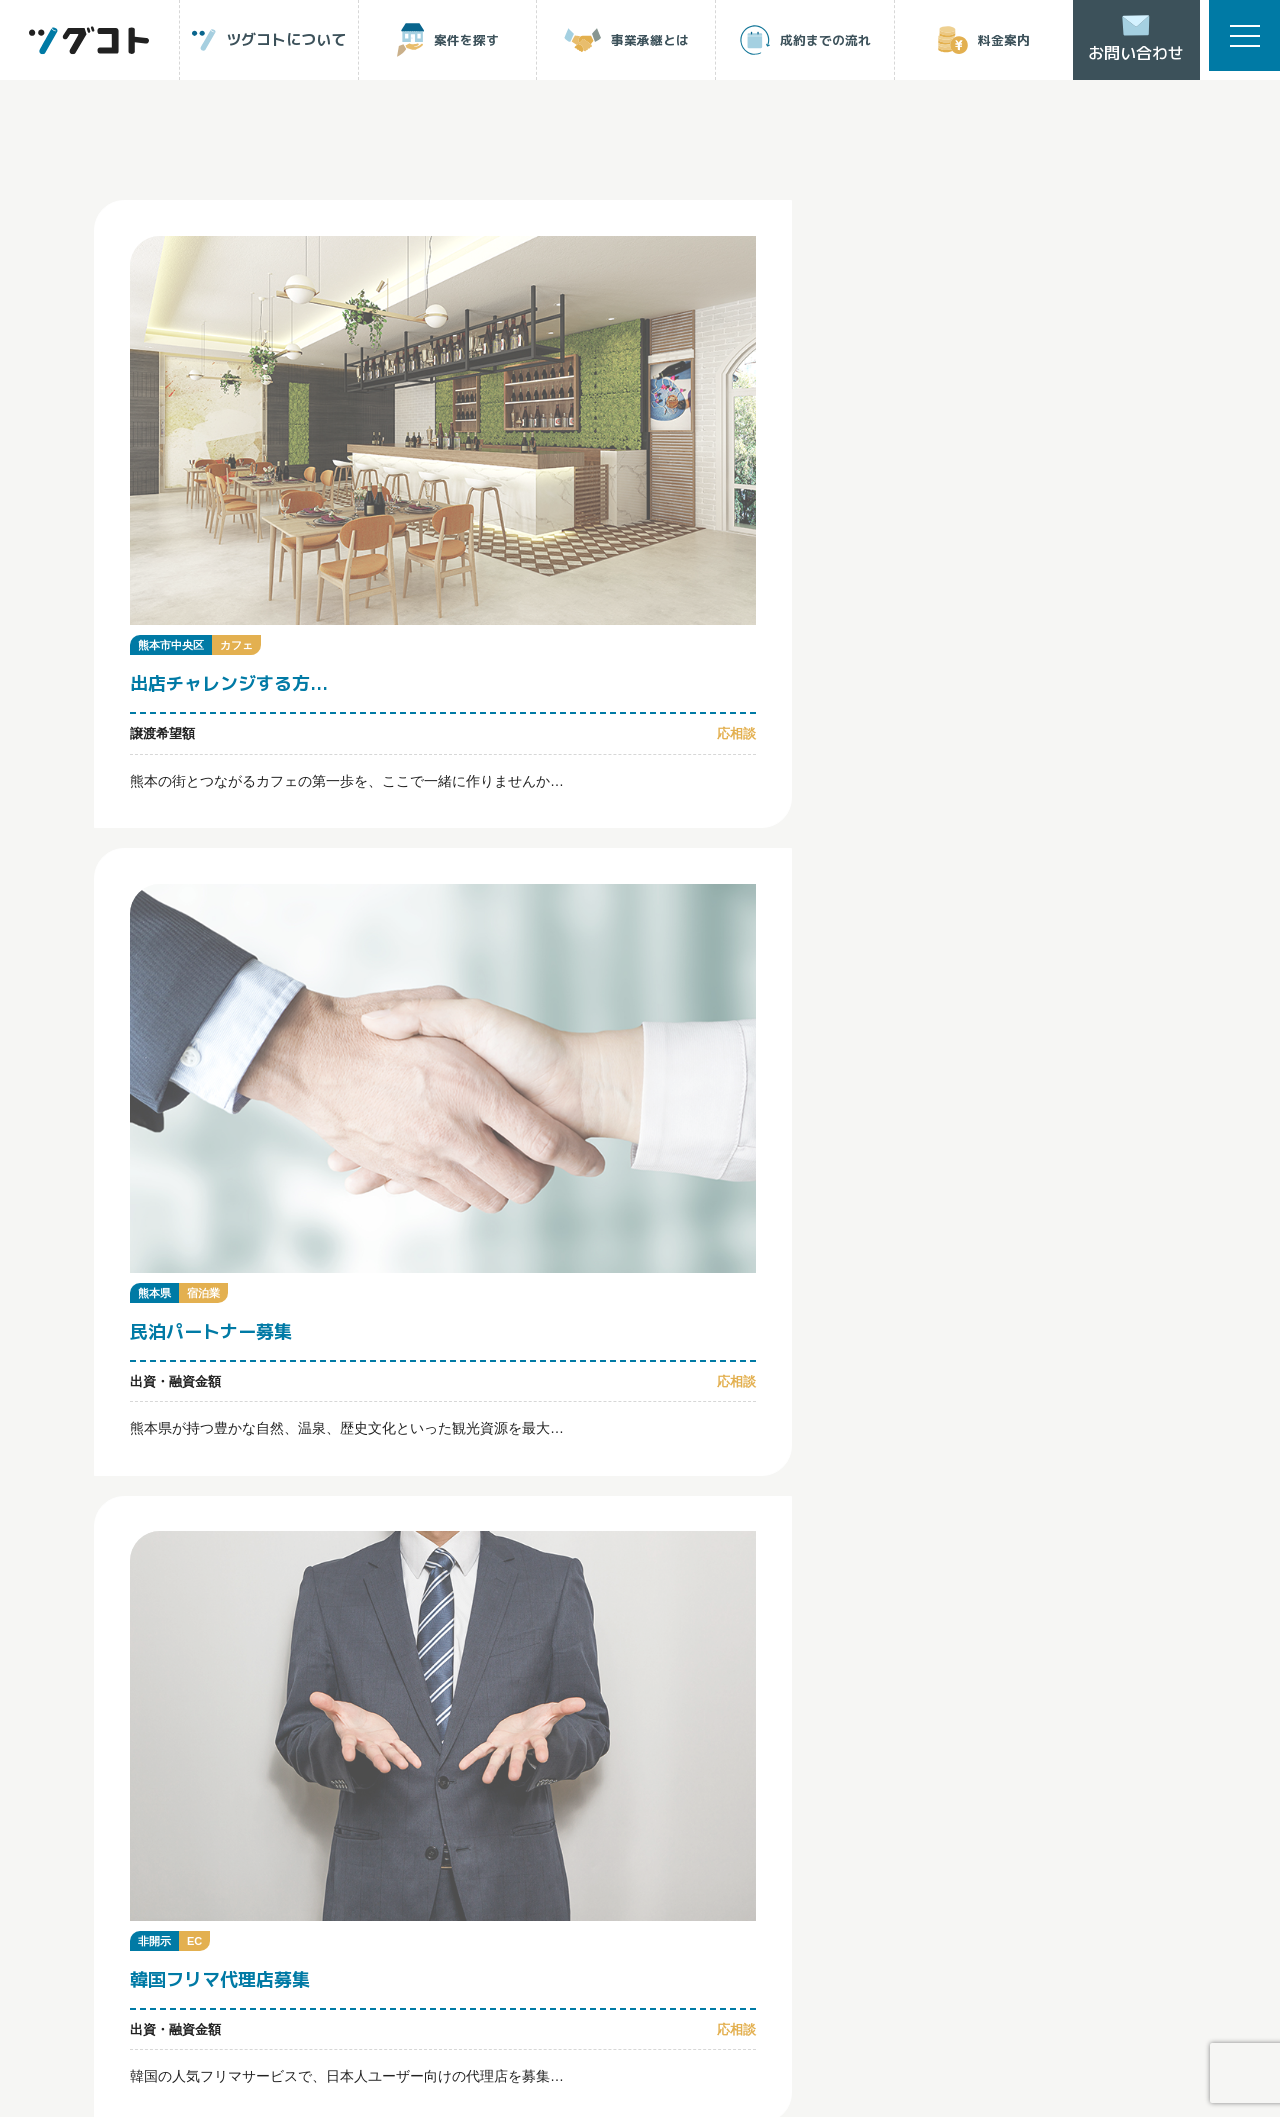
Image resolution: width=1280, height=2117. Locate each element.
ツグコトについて (345, 1463)
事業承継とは (698, 1463)
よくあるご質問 (519, 1531)
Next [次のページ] (698, 1134)
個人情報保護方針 (149, 1893)
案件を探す (508, 1462)
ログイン (170, 1603)
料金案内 (325, 1531)
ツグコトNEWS (677, 1531)
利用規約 (257, 1893)
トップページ (163, 1463)
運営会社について (365, 1893)
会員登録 (347, 1603)
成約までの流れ (164, 1531)
